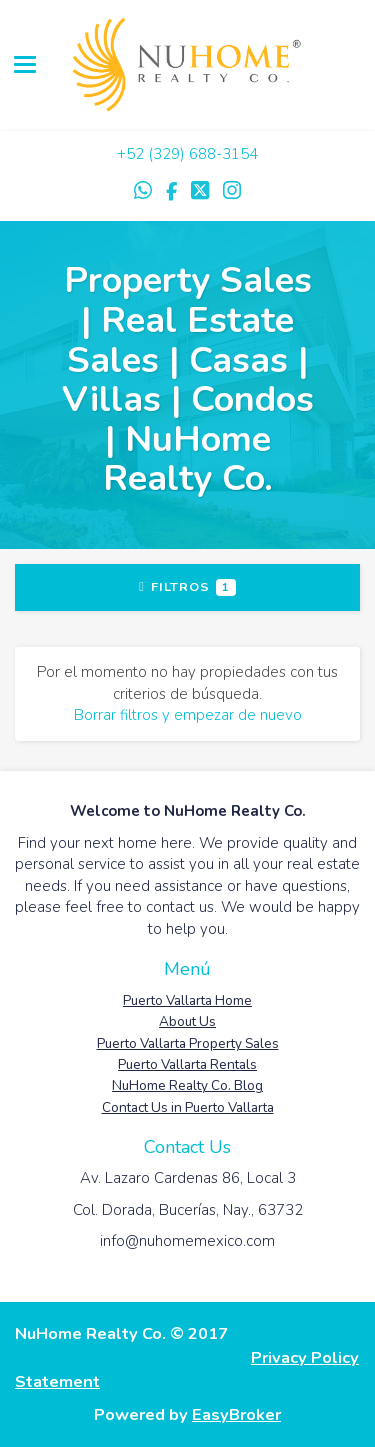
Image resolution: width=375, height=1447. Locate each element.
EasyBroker (236, 1414)
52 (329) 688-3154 (192, 154)
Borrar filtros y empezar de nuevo (188, 715)
